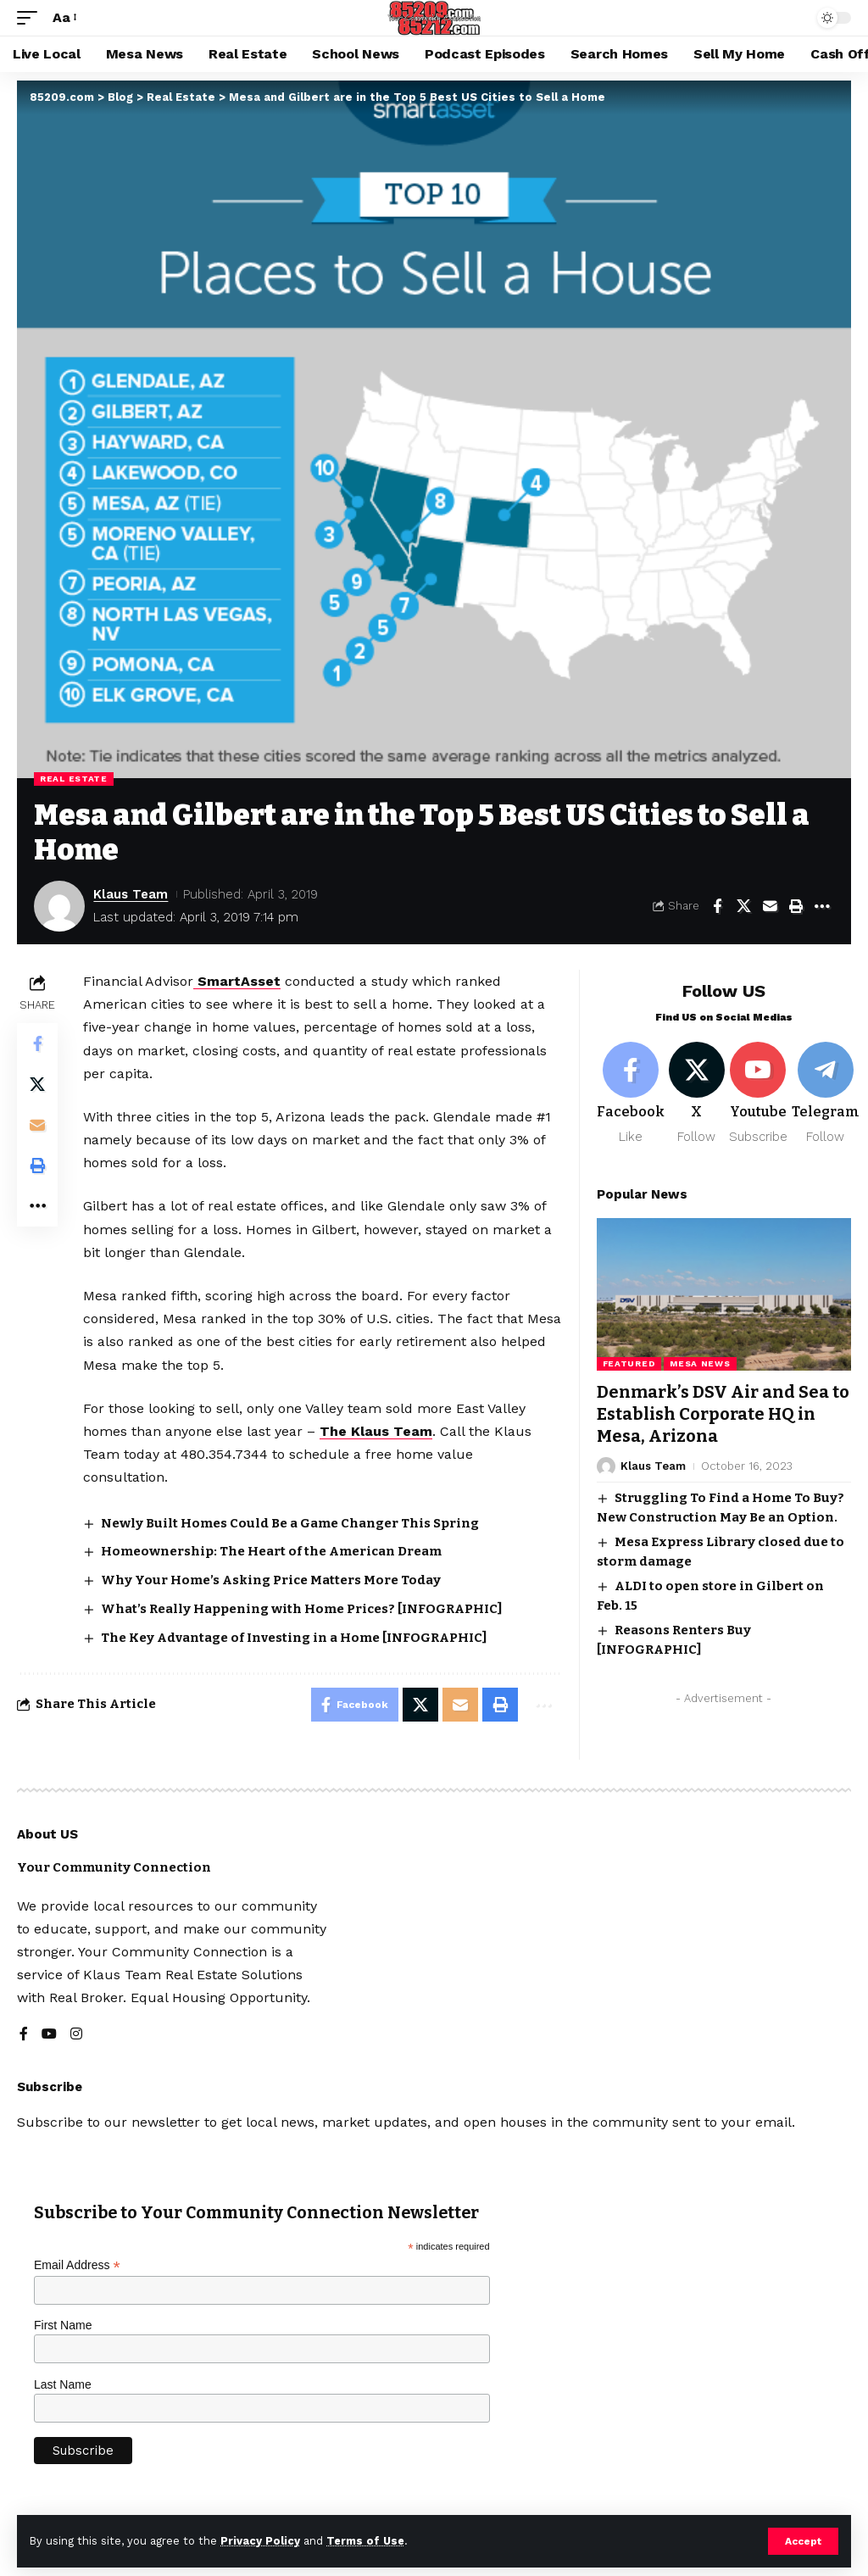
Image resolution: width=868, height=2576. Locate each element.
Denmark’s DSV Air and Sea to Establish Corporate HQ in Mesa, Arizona (723, 1414)
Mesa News (700, 1363)
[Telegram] (826, 1094)
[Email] (770, 906)
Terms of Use (365, 2540)
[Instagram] (76, 2034)
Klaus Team (130, 894)
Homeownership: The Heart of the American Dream (271, 1551)
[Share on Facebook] (717, 906)
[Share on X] (743, 906)
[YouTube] (49, 2034)
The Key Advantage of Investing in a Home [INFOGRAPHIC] (294, 1637)
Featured (629, 1363)
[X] (697, 1094)
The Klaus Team (376, 1431)
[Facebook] (631, 1094)
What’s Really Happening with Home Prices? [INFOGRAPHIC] (301, 1608)
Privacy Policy (260, 2540)
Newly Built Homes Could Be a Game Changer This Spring (290, 1523)
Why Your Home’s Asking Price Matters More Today (271, 1580)
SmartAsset (237, 981)
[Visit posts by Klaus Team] (59, 906)
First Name (63, 2325)
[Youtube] (758, 1094)
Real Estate (74, 778)
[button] (803, 2541)
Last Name (63, 2384)
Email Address (77, 2265)
